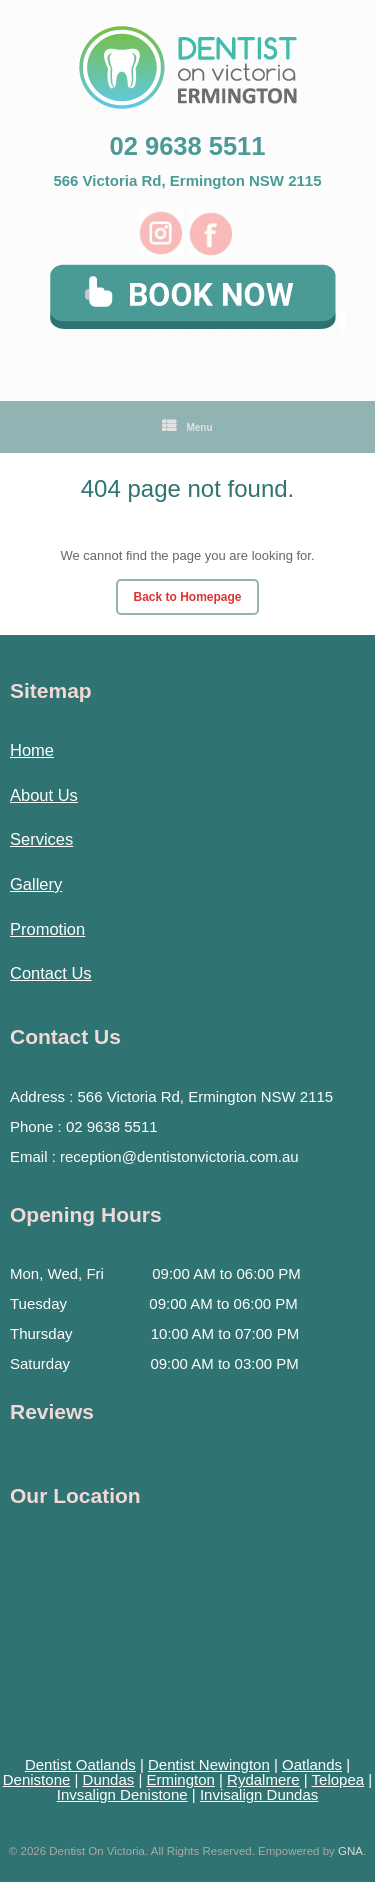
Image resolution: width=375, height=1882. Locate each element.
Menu (187, 427)
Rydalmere (263, 1779)
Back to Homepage (187, 597)
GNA (350, 1851)
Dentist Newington (209, 1764)
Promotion (47, 929)
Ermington (180, 1779)
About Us (44, 795)
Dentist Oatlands (80, 1764)
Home (32, 750)
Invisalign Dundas (259, 1794)
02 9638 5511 (188, 146)
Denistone (37, 1779)
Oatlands (312, 1764)
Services (41, 839)
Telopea (338, 1779)
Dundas (109, 1779)
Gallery (36, 884)
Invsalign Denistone (122, 1794)
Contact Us (51, 973)
